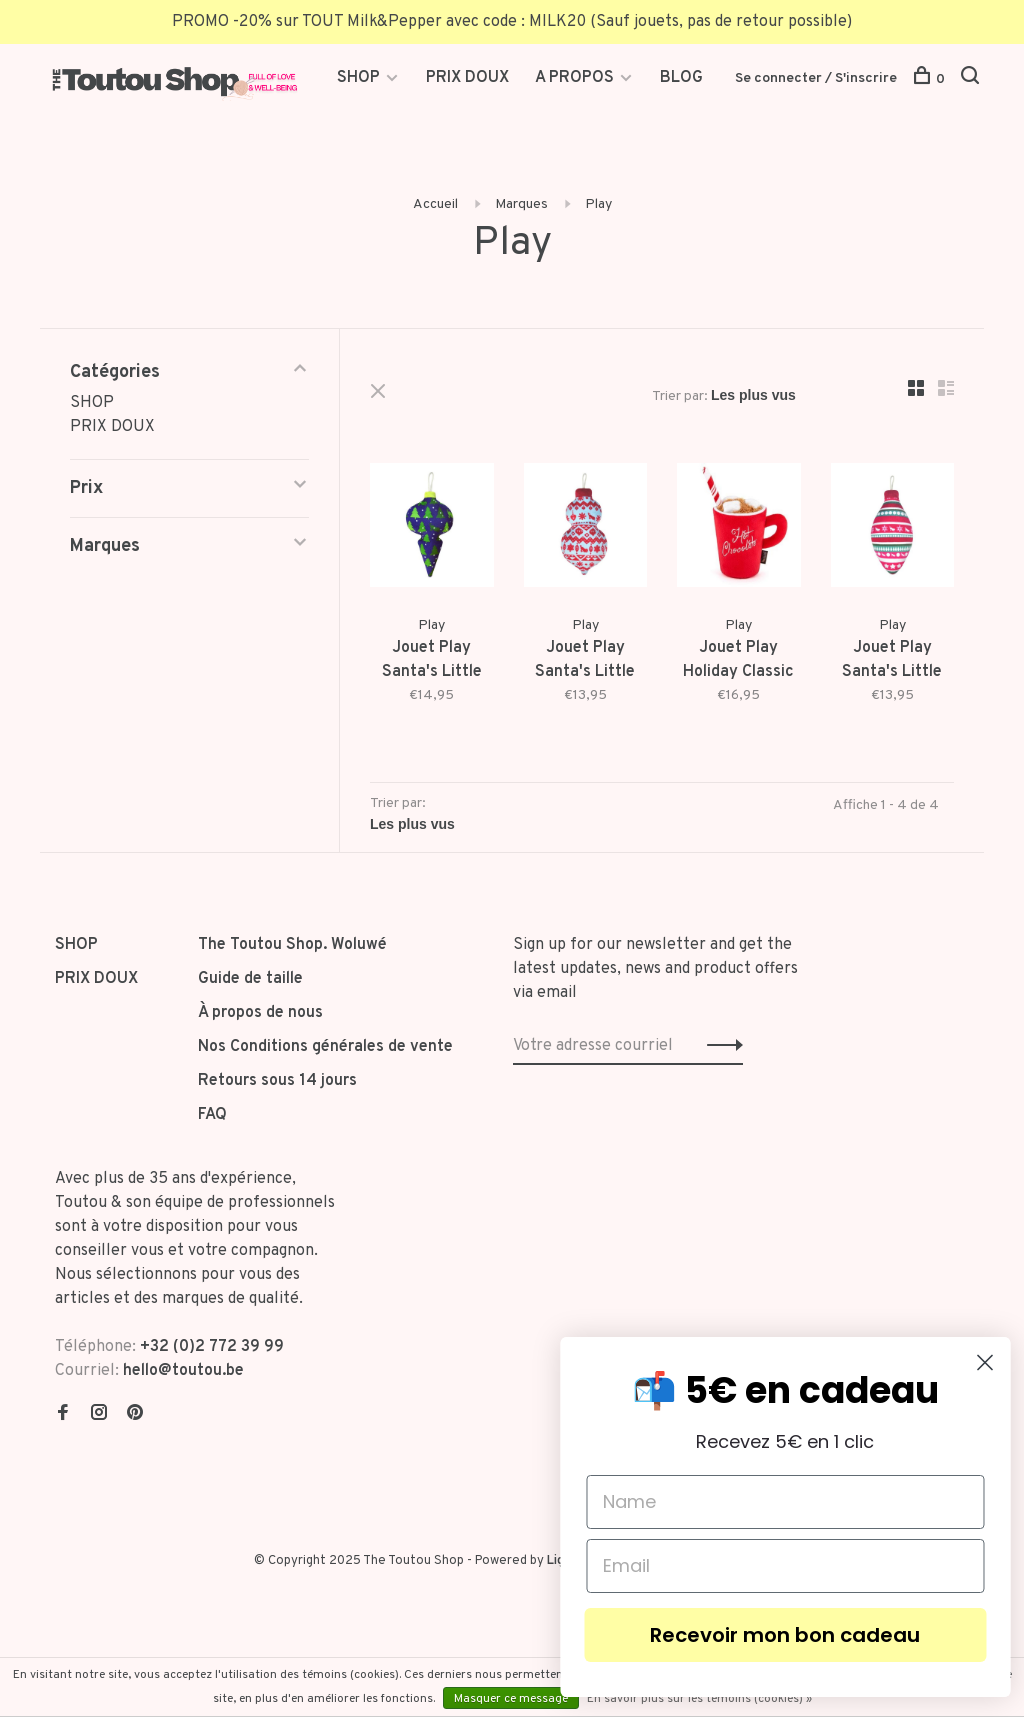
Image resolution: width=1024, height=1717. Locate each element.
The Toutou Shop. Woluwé (292, 945)
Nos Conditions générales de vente (325, 1047)
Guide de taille (250, 979)
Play (598, 204)
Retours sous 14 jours (277, 1081)
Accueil (435, 204)
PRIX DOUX (467, 78)
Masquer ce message (511, 1699)
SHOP (360, 78)
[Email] (820, 1566)
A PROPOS (574, 78)
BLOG (681, 78)
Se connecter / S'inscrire (816, 78)
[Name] (820, 1502)
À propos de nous (260, 1013)
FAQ (212, 1115)
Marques (521, 204)
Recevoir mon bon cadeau (820, 1635)
